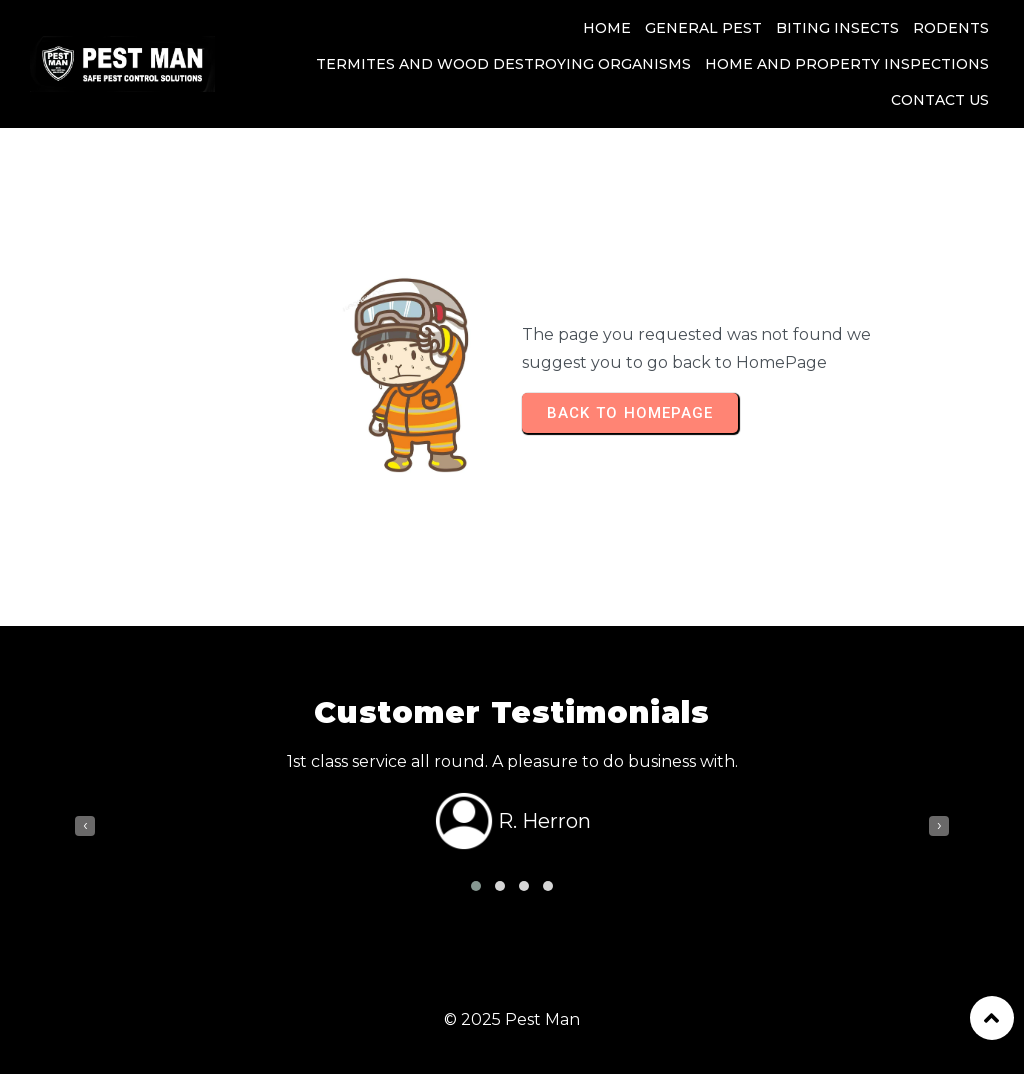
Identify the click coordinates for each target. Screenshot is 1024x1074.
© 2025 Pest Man (512, 1019)
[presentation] (85, 826)
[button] (476, 886)
